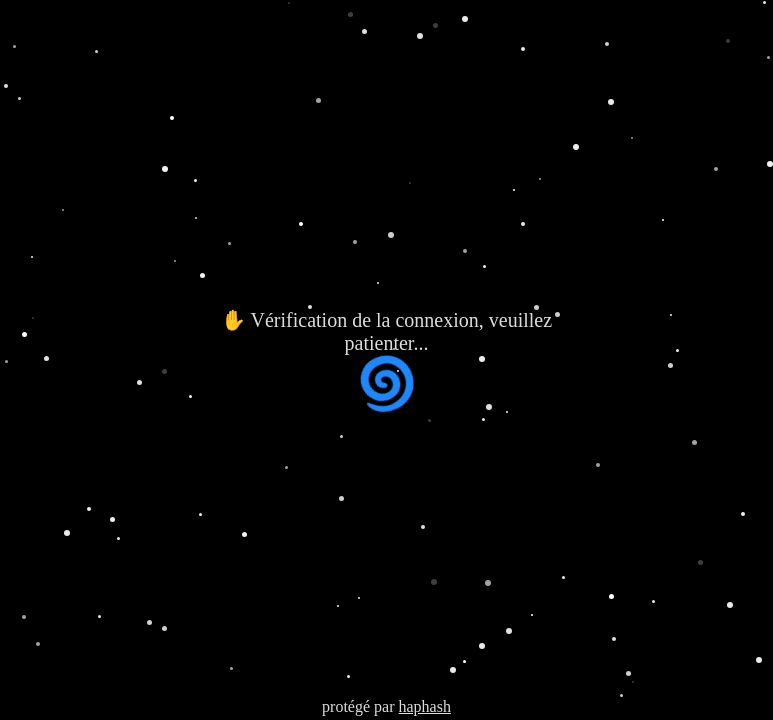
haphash (424, 706)
